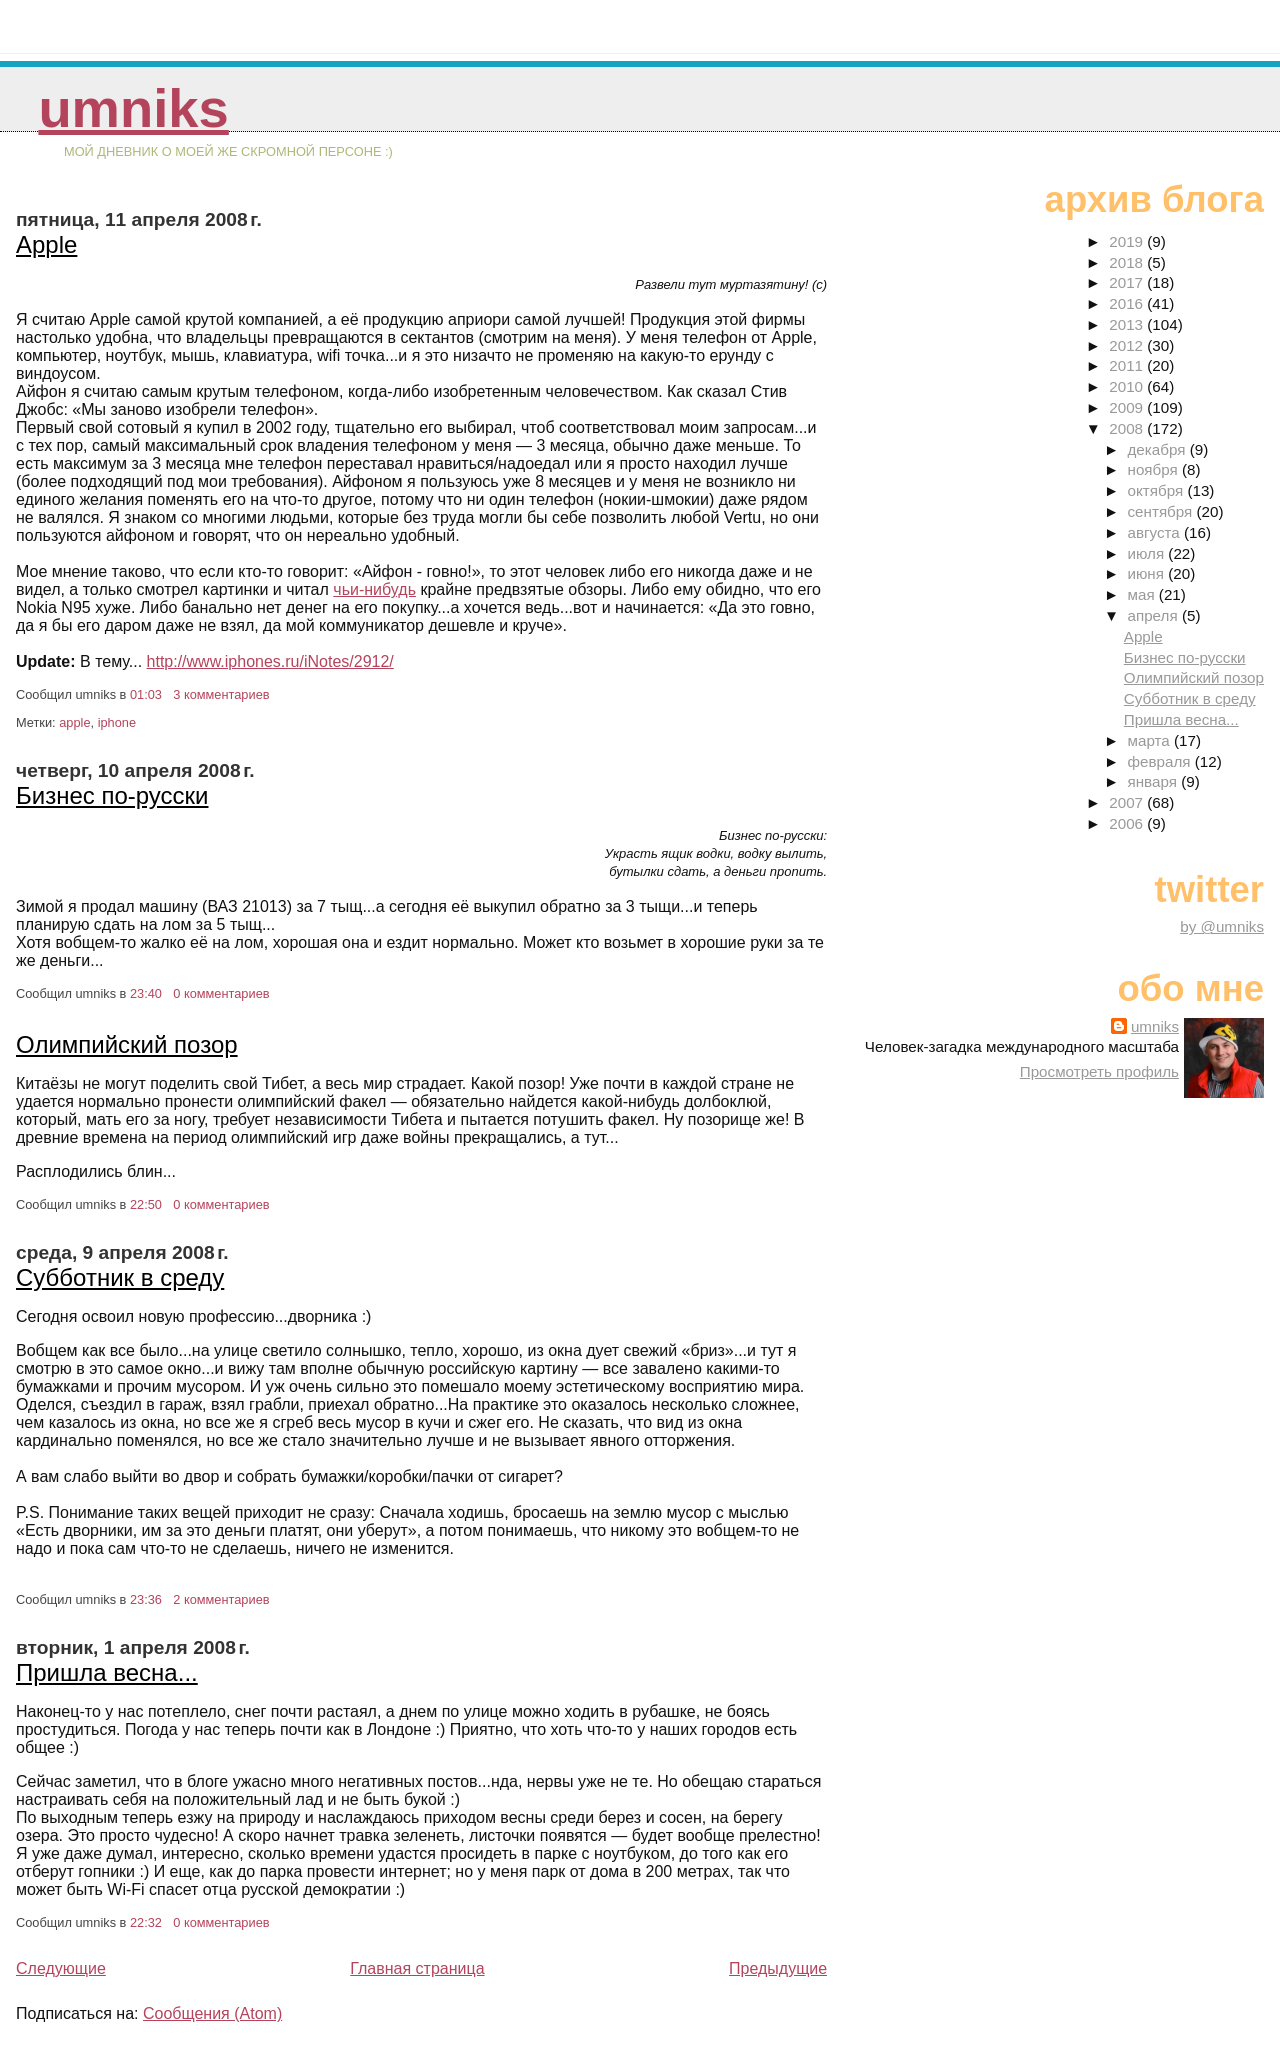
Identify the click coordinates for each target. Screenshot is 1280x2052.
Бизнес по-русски (112, 795)
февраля (1161, 761)
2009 (1128, 407)
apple (74, 722)
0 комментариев (221, 993)
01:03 (146, 694)
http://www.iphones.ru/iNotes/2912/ (270, 661)
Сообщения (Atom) (212, 2013)
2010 (1128, 386)
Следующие (61, 1968)
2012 (1128, 345)
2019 (1128, 241)
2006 (1128, 823)
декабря (1159, 449)
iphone (117, 722)
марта (1151, 740)
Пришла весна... (107, 1672)
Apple (46, 244)
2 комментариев (221, 1599)
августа (1156, 532)
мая (1143, 594)
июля (1148, 553)
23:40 (146, 993)
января (1155, 781)
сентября (1162, 511)
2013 (1128, 324)
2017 (1128, 282)
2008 (1128, 428)
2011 (1128, 365)
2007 (1128, 802)
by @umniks (1222, 926)
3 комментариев (221, 694)
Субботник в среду (120, 1277)
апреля (1155, 615)
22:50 (146, 1204)
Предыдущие (778, 1968)
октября (1158, 490)
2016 (1128, 303)
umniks (133, 108)
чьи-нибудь (374, 589)
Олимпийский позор (127, 1044)
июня (1148, 573)
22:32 (146, 1922)
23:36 (146, 1599)
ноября (1155, 469)
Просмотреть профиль (1099, 1071)
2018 (1128, 262)
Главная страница (417, 1968)
